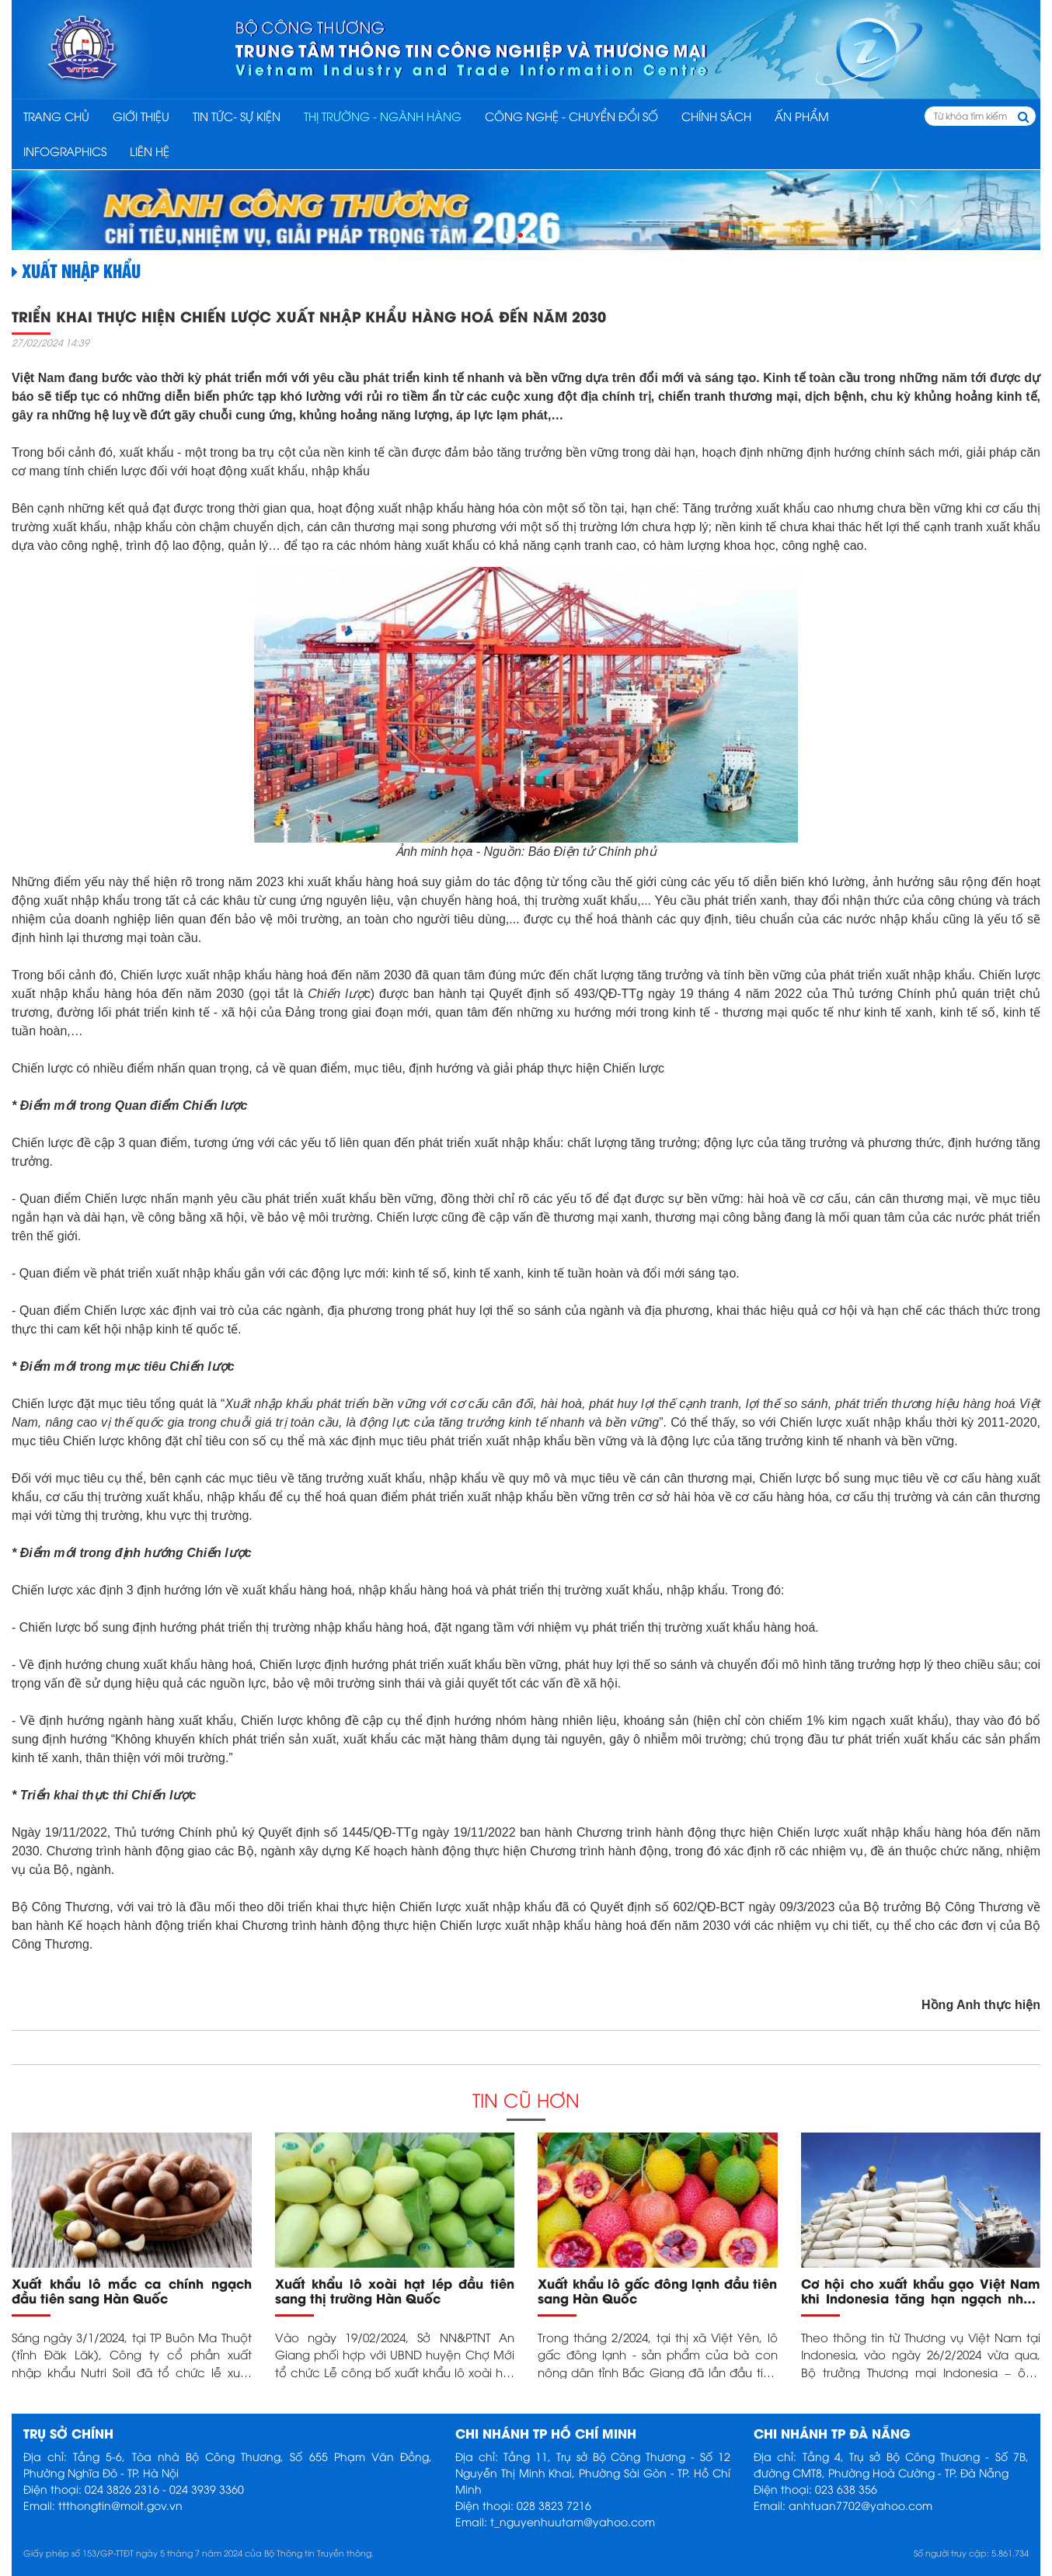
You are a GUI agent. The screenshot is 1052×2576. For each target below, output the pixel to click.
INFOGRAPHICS (64, 150)
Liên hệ (149, 150)
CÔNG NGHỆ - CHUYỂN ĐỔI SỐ (571, 115)
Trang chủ (56, 115)
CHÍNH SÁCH (716, 115)
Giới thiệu (141, 115)
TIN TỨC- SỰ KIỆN (236, 115)
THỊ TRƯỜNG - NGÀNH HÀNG (383, 115)
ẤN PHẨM (802, 115)
